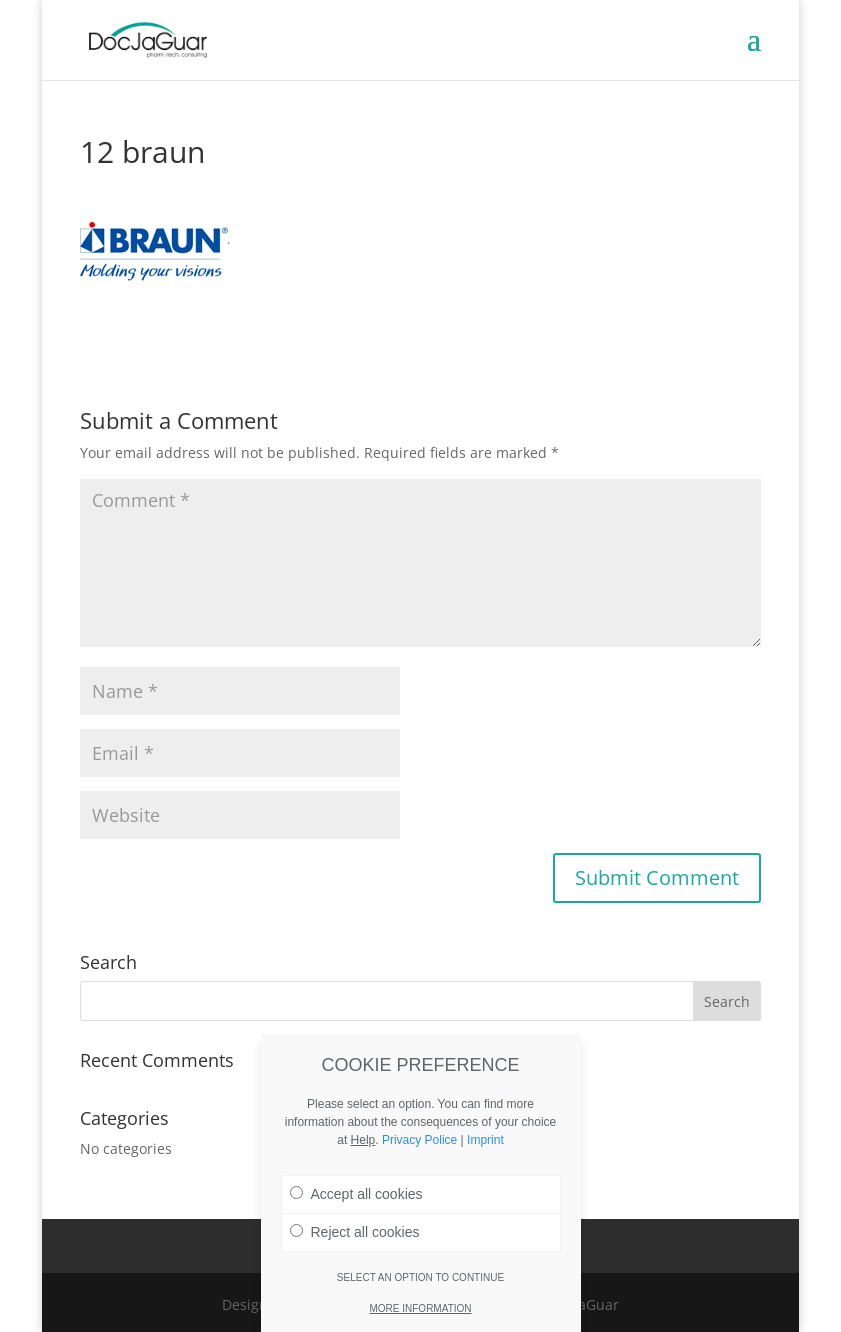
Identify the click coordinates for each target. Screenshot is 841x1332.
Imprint (485, 1140)
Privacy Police (419, 1140)
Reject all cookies (355, 1232)
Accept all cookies (356, 1194)
